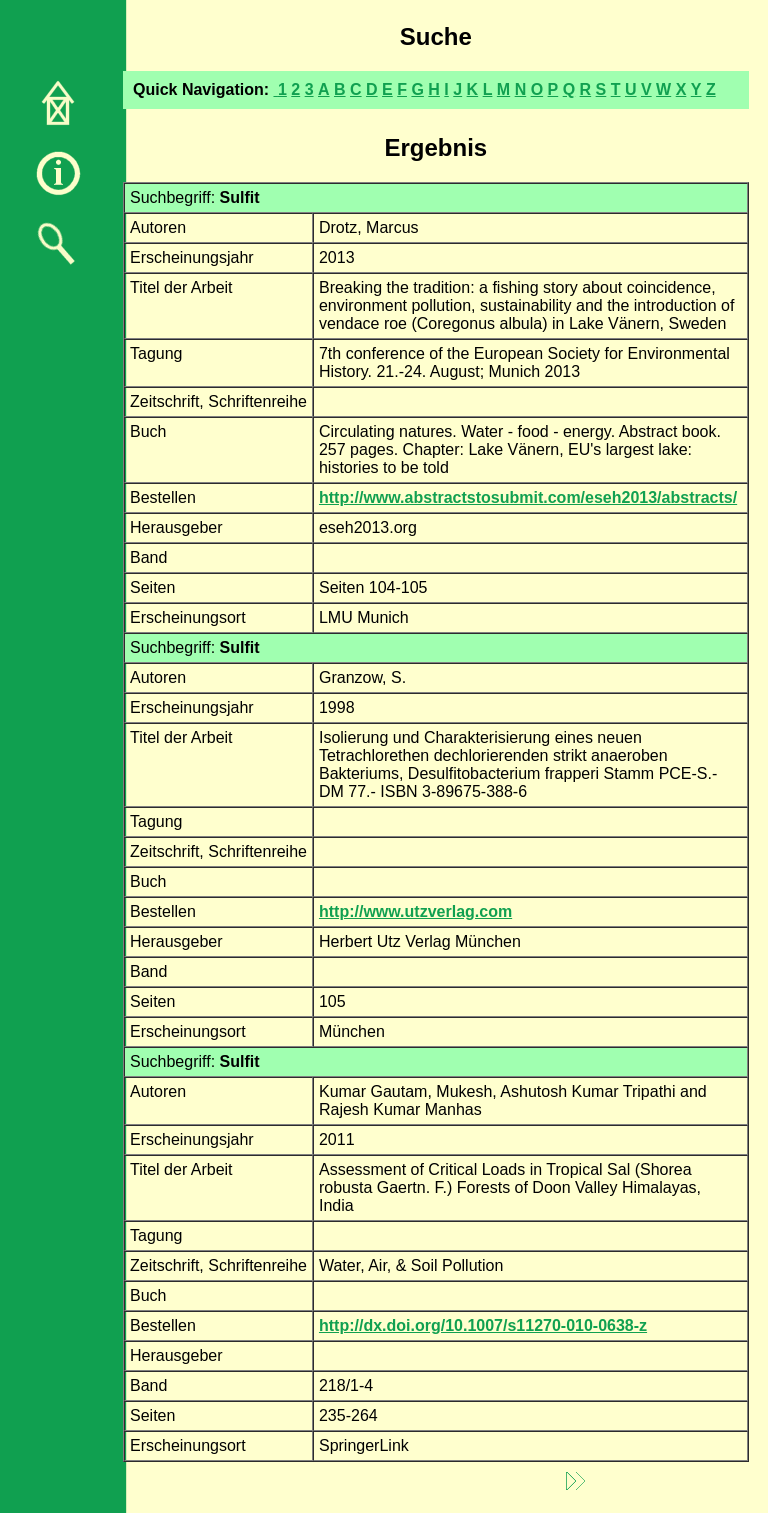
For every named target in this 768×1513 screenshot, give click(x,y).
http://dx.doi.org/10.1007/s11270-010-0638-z (483, 1325)
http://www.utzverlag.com (415, 911)
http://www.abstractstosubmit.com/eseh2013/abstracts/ (528, 497)
